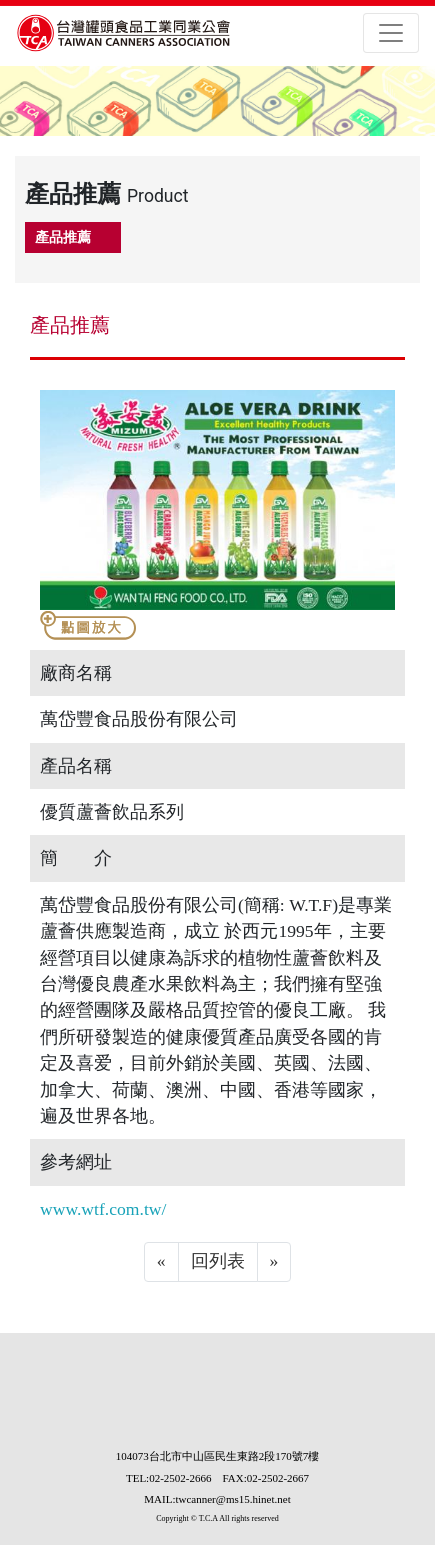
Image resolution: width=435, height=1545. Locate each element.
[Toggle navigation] (391, 33)
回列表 (218, 1261)
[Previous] (161, 1262)
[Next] (274, 1262)
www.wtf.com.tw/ (103, 1209)
